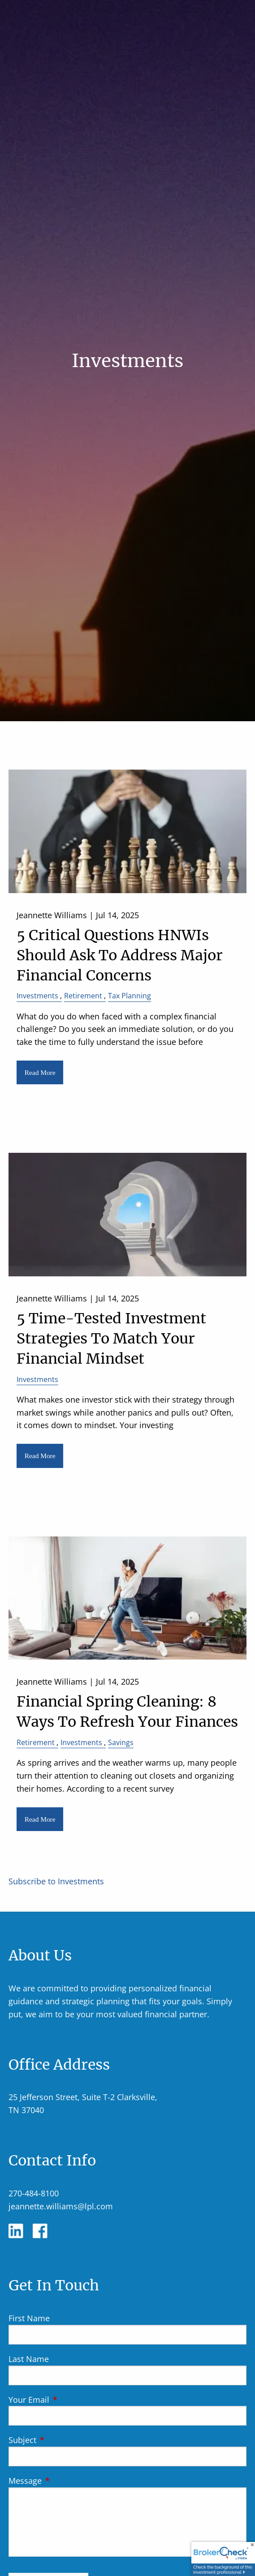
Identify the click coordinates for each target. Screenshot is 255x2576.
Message (66, 2480)
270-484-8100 (34, 2193)
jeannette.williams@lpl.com (61, 2206)
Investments (37, 996)
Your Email (70, 2399)
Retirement (83, 996)
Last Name (29, 2358)
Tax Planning (129, 996)
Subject (63, 2440)
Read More (40, 1072)
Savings (121, 1742)
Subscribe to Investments (56, 1881)
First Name (29, 2318)
